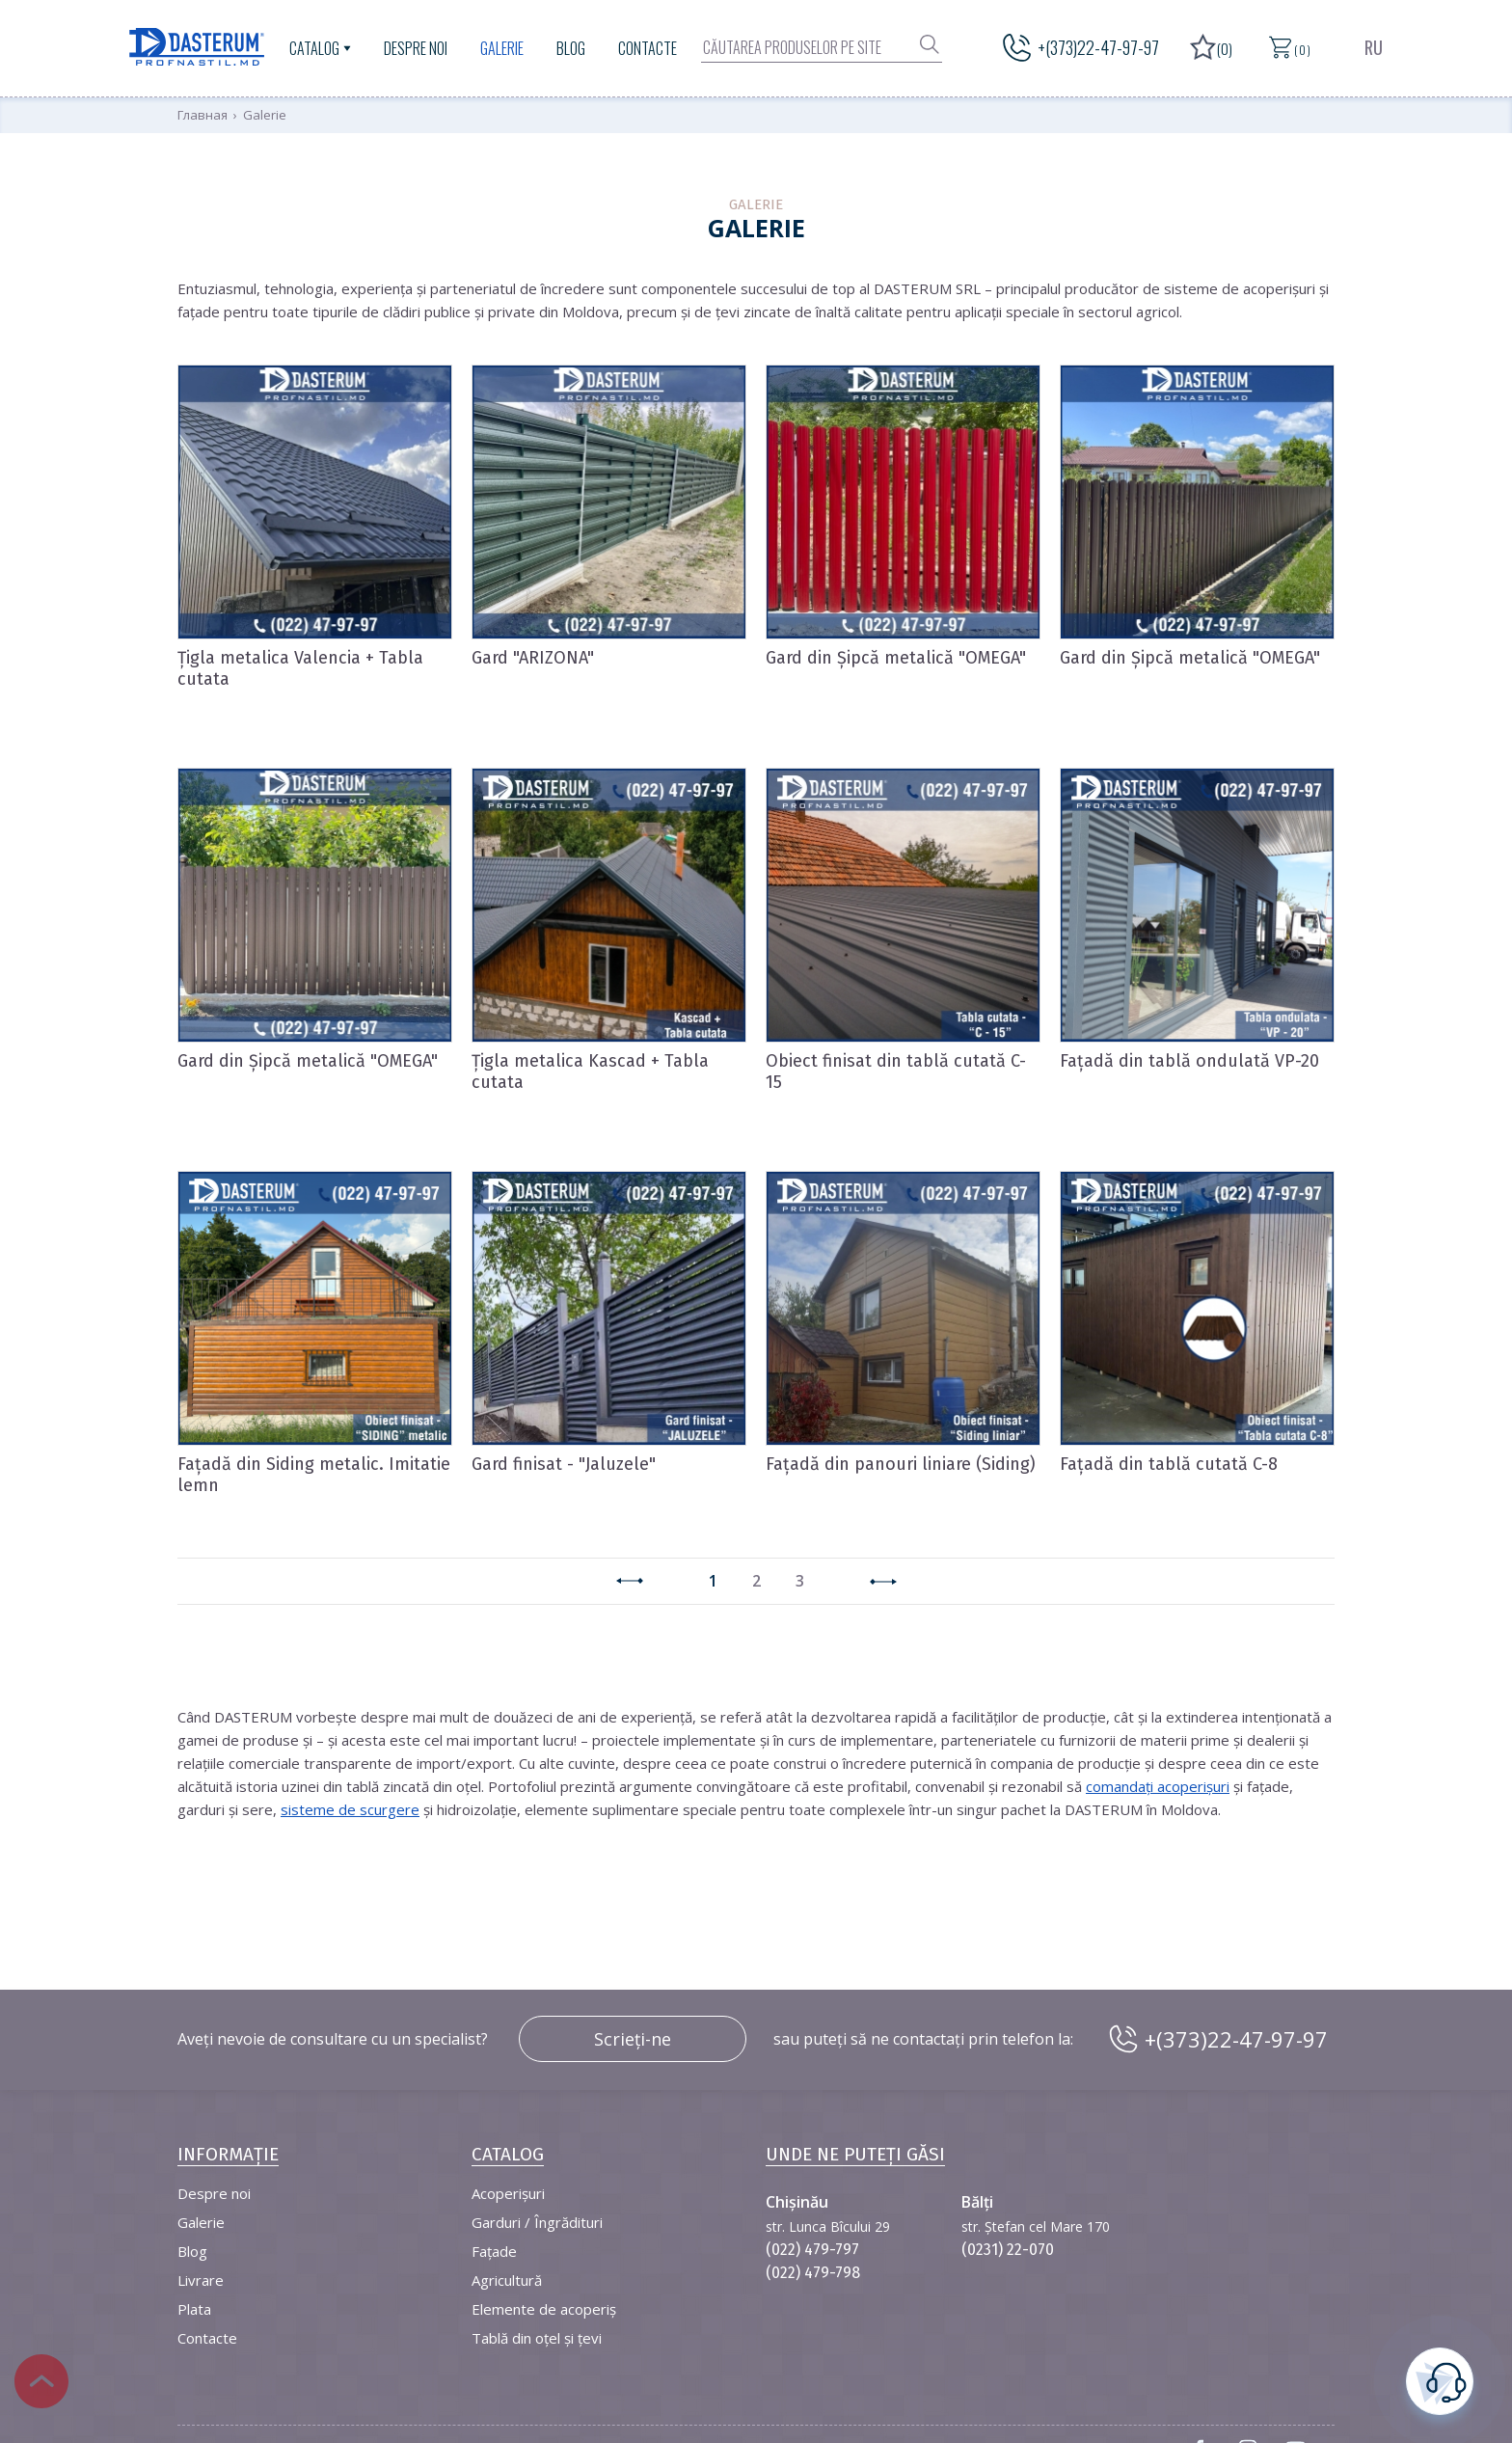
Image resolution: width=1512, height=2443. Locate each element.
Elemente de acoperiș (544, 2309)
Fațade (494, 2251)
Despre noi (415, 48)
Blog (570, 48)
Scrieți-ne (632, 2038)
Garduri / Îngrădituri (537, 2222)
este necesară (1439, 2379)
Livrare (200, 2280)
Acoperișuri (508, 2193)
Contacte (647, 48)
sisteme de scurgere (350, 1809)
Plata (194, 2309)
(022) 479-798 (813, 2273)
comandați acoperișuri (1157, 1786)
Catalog (314, 48)
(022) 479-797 (812, 2249)
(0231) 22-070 (1007, 2249)
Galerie (502, 48)
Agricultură (507, 2280)
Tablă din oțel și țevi (537, 2338)
